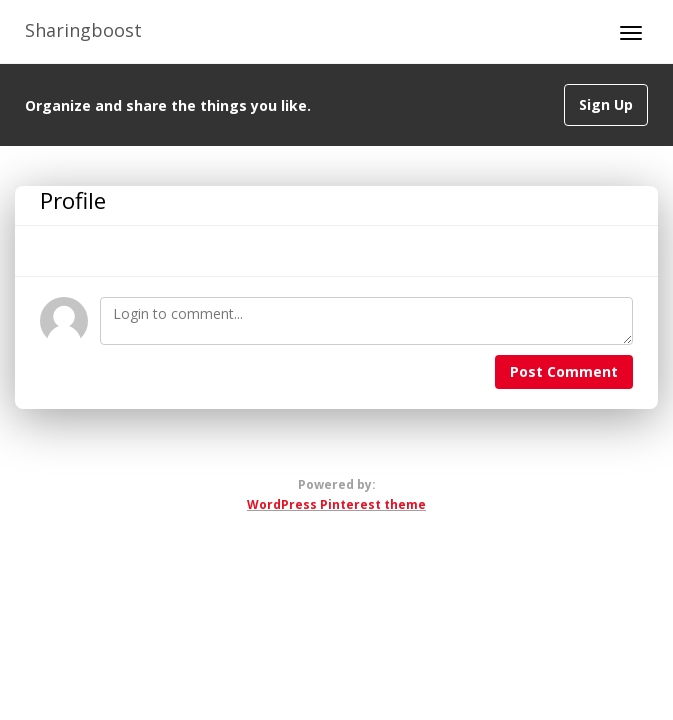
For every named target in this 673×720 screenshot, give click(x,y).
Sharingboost (83, 30)
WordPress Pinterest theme (336, 504)
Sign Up (606, 104)
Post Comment (564, 371)
